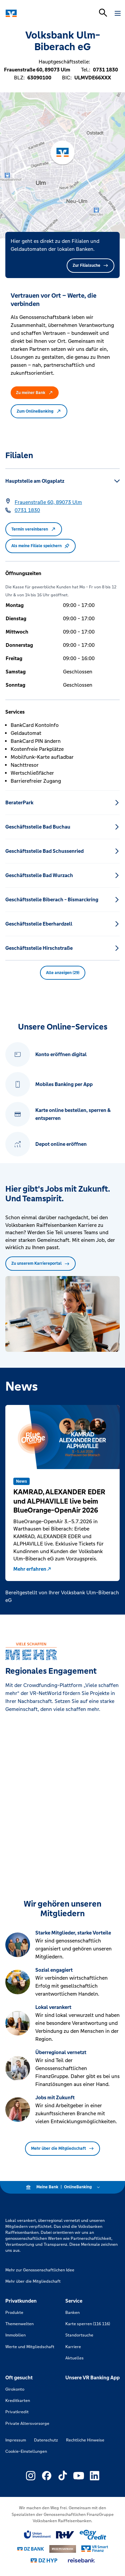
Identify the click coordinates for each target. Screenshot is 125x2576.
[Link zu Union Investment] (37, 2534)
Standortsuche (79, 2335)
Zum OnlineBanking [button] (39, 411)
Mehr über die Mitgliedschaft (62, 2148)
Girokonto (14, 2389)
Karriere (73, 2346)
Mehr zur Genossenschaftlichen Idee (39, 2270)
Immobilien (15, 2335)
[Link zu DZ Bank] (30, 2549)
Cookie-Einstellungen (26, 2451)
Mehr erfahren (32, 1569)
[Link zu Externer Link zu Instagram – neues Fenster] (30, 2475)
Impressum (15, 2440)
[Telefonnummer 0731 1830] (27, 510)
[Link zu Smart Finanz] (94, 2548)
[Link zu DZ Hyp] (44, 2560)
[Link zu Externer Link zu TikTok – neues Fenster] (62, 2475)
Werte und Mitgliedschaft (29, 2346)
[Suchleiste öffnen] (103, 12)
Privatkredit (17, 2412)
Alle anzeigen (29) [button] (62, 972)
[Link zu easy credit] (93, 2535)
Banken (72, 2312)
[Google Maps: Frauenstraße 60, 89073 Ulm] (48, 502)
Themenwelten (19, 2324)
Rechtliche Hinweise (85, 2440)
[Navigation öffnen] (117, 13)
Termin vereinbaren (33, 529)
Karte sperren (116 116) (87, 2324)
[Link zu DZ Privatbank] (62, 2549)
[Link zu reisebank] (81, 2560)
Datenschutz (46, 2440)
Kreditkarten (17, 2400)
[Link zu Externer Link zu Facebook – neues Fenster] (46, 2475)
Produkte (14, 2312)
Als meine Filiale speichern (40, 545)
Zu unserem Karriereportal (40, 1263)
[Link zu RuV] (65, 2534)
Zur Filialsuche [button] (90, 265)
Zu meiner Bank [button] (34, 392)
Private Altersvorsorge (27, 2423)
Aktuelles (74, 2358)
